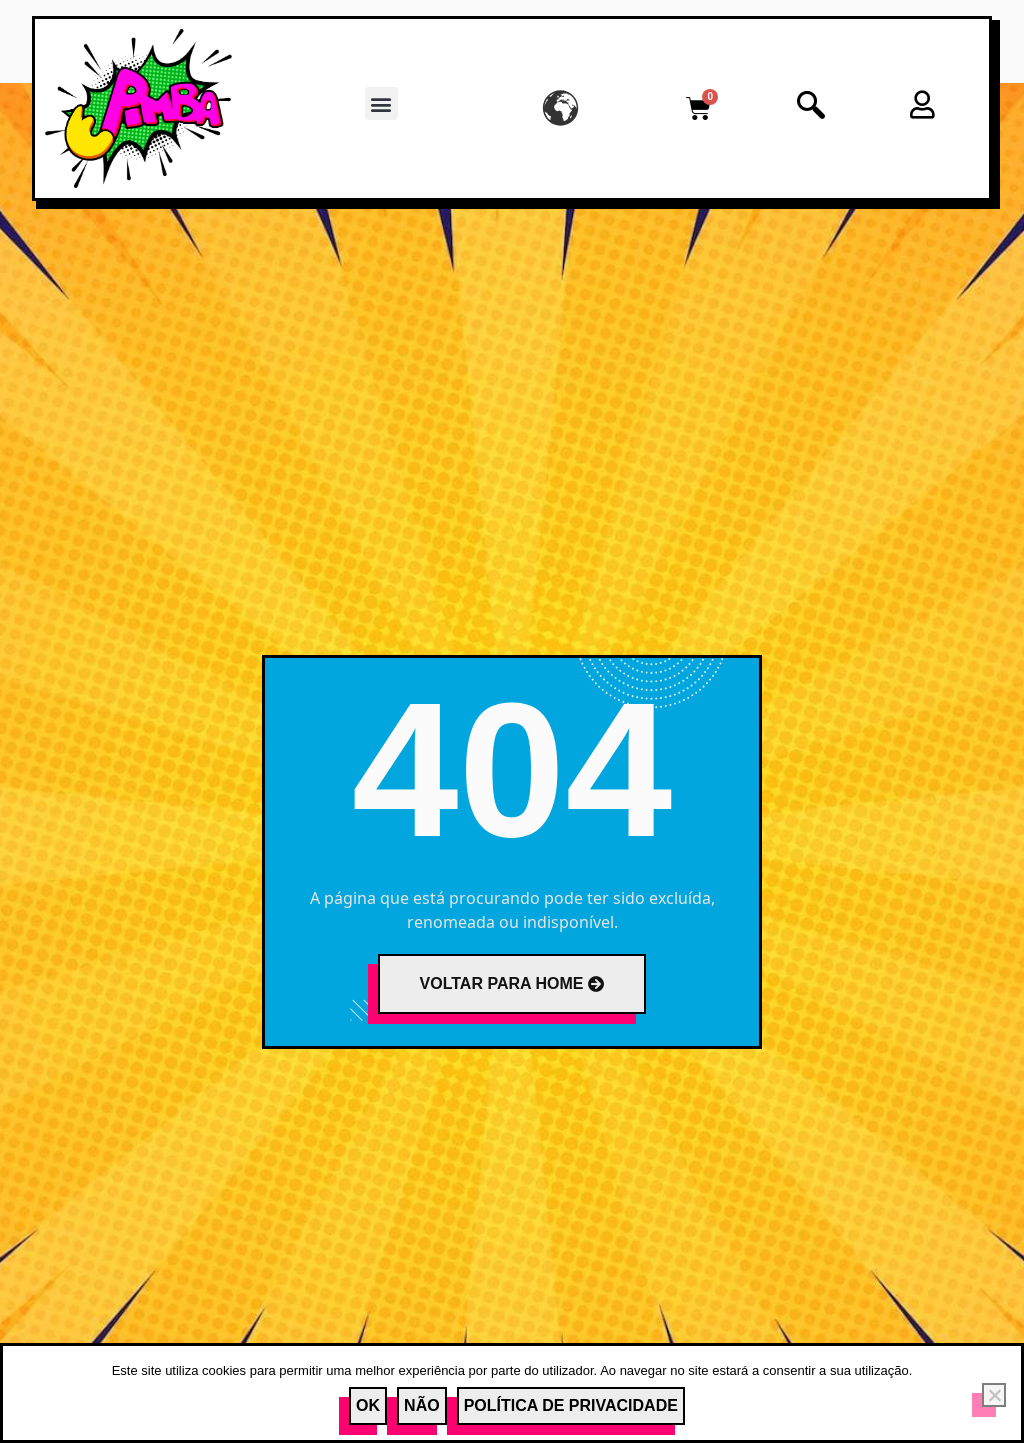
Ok (368, 1405)
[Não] (994, 1395)
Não (422, 1405)
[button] (381, 103)
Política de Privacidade (571, 1405)
